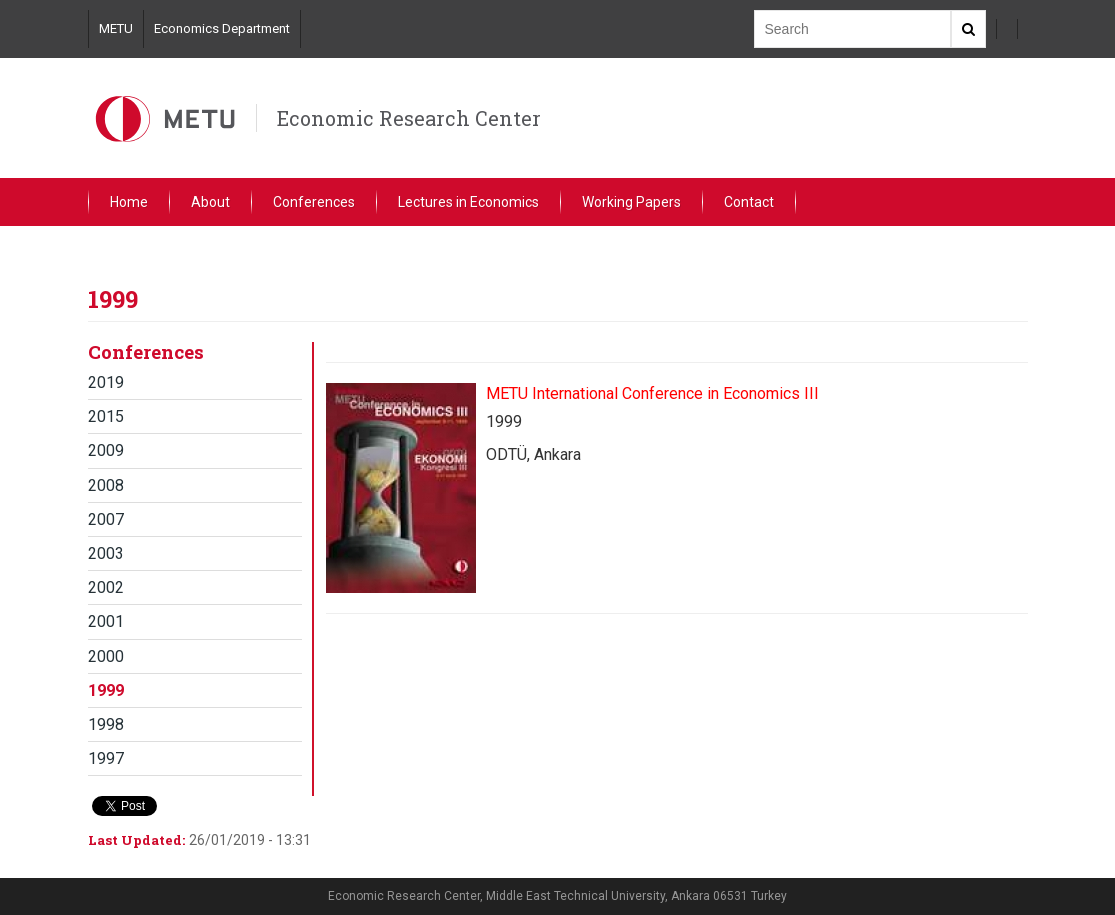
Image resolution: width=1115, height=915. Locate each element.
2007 (106, 519)
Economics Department (222, 28)
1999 (106, 690)
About (210, 202)
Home (129, 202)
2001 (106, 621)
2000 (106, 656)
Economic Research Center (409, 118)
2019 (106, 382)
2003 (106, 553)
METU (116, 28)
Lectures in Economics (468, 202)
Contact (749, 202)
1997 (106, 758)
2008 (106, 485)
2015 (106, 416)
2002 (106, 587)
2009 (106, 450)
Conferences (314, 202)
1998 (106, 724)
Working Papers (631, 202)
